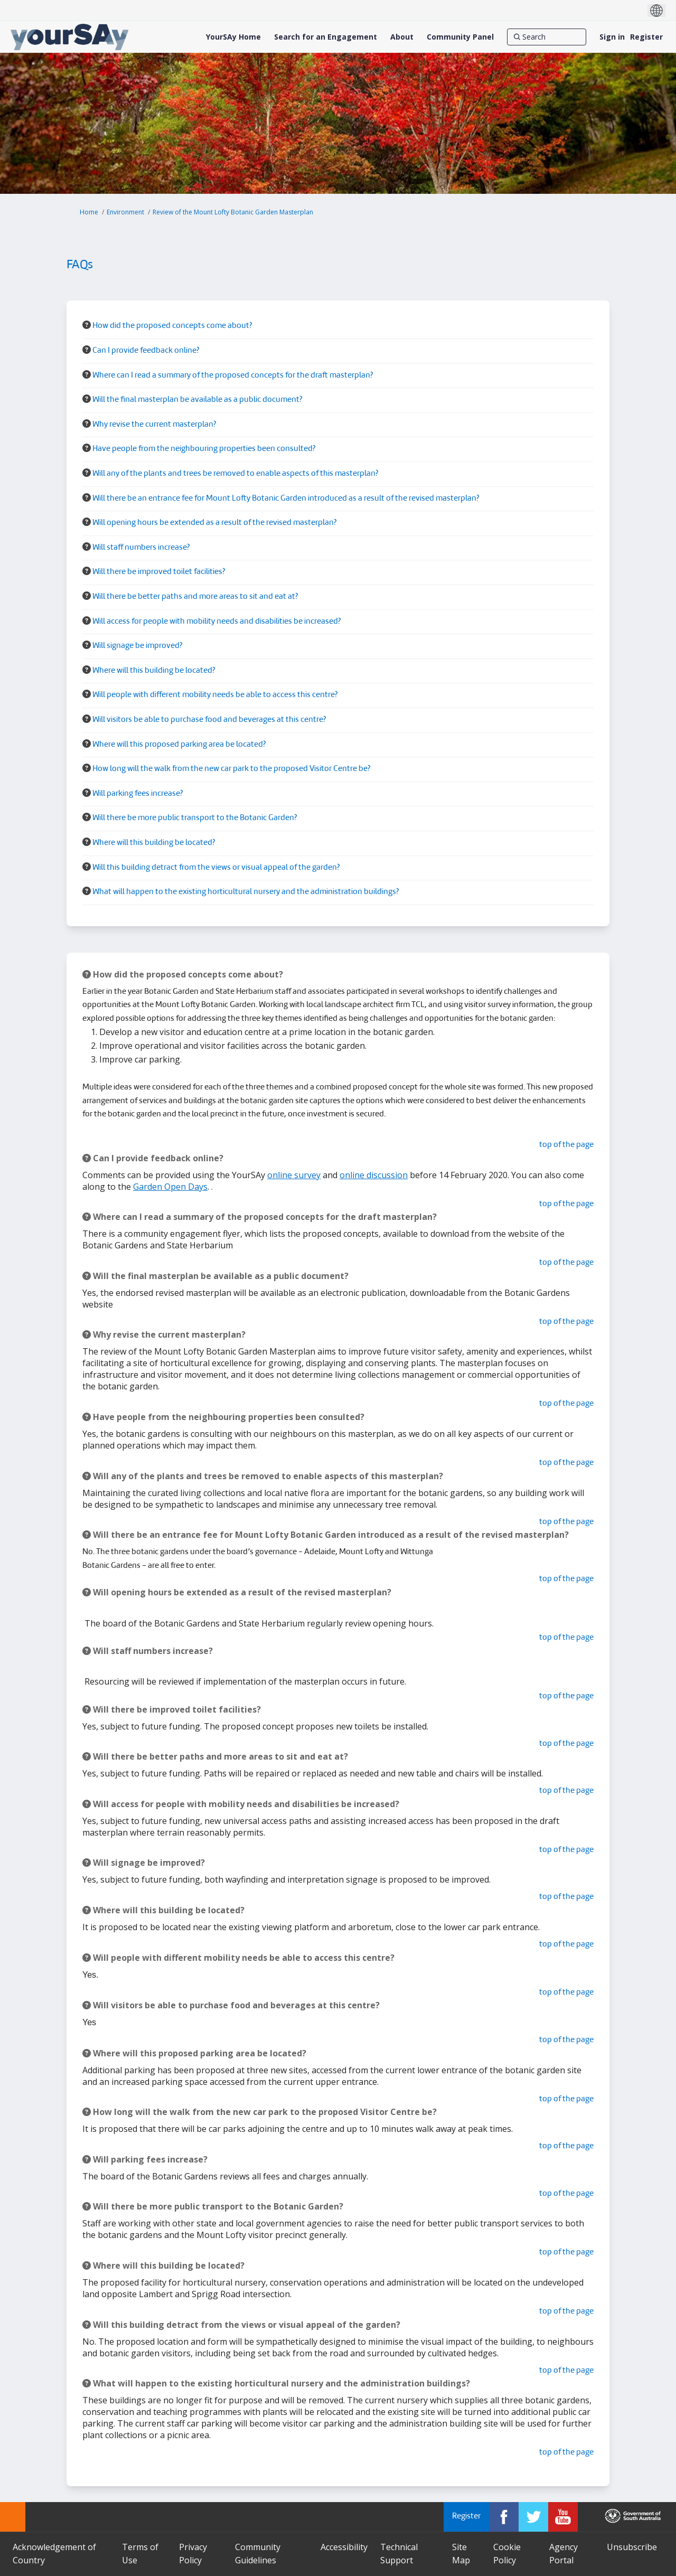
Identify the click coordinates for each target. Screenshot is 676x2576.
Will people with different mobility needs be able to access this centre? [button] (214, 695)
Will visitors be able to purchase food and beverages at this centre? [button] (209, 720)
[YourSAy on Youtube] (563, 2517)
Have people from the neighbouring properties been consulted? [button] (203, 449)
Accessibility (344, 2547)
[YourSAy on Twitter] (533, 2517)
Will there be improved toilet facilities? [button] (158, 572)
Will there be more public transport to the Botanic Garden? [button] (194, 818)
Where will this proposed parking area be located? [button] (179, 745)
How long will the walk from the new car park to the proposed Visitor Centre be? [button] (231, 769)
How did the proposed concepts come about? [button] (172, 326)
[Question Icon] (86, 325)
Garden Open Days (170, 1186)
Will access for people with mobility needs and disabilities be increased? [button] (216, 622)
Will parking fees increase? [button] (137, 794)
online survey (294, 1175)
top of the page (566, 1145)
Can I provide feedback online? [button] (145, 351)
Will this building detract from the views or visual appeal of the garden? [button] (216, 868)
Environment (125, 212)
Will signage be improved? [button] (137, 646)
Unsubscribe (632, 2547)
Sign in (612, 37)
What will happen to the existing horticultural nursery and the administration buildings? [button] (245, 892)
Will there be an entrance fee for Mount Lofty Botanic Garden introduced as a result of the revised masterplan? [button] (285, 499)
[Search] (546, 37)
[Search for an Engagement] (325, 37)
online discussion (374, 1175)
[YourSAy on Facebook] (504, 2517)
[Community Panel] (460, 37)
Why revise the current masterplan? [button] (154, 425)
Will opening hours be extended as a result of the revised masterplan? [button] (214, 523)
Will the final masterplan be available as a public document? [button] (197, 400)
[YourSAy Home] (233, 37)
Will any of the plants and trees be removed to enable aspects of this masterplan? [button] (235, 474)
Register (646, 37)
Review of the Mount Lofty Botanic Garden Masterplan (233, 212)
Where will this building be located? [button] (153, 671)
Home (89, 212)
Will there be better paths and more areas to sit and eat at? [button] (195, 597)
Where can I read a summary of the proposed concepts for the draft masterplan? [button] (232, 376)
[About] (402, 37)
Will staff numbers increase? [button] (141, 548)
